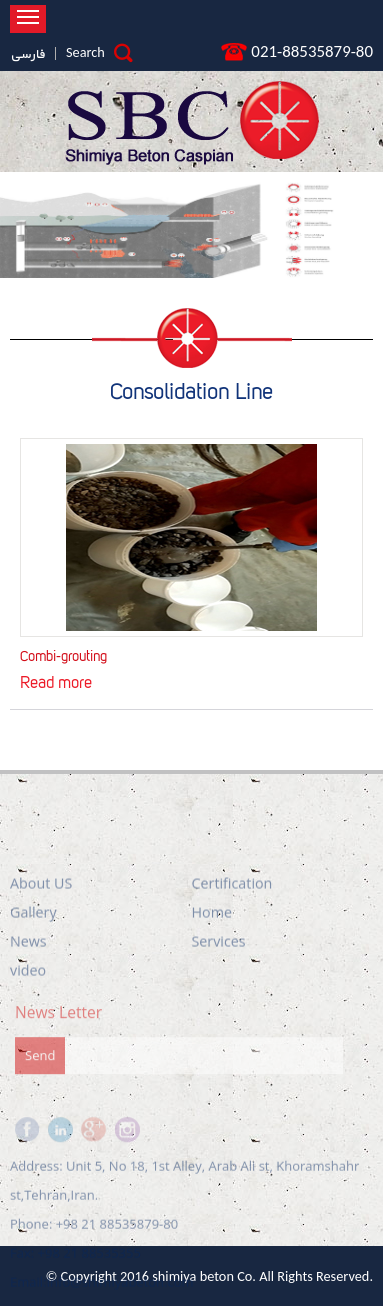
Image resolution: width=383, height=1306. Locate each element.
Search (99, 52)
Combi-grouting (63, 654)
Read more (56, 680)
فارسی (27, 55)
